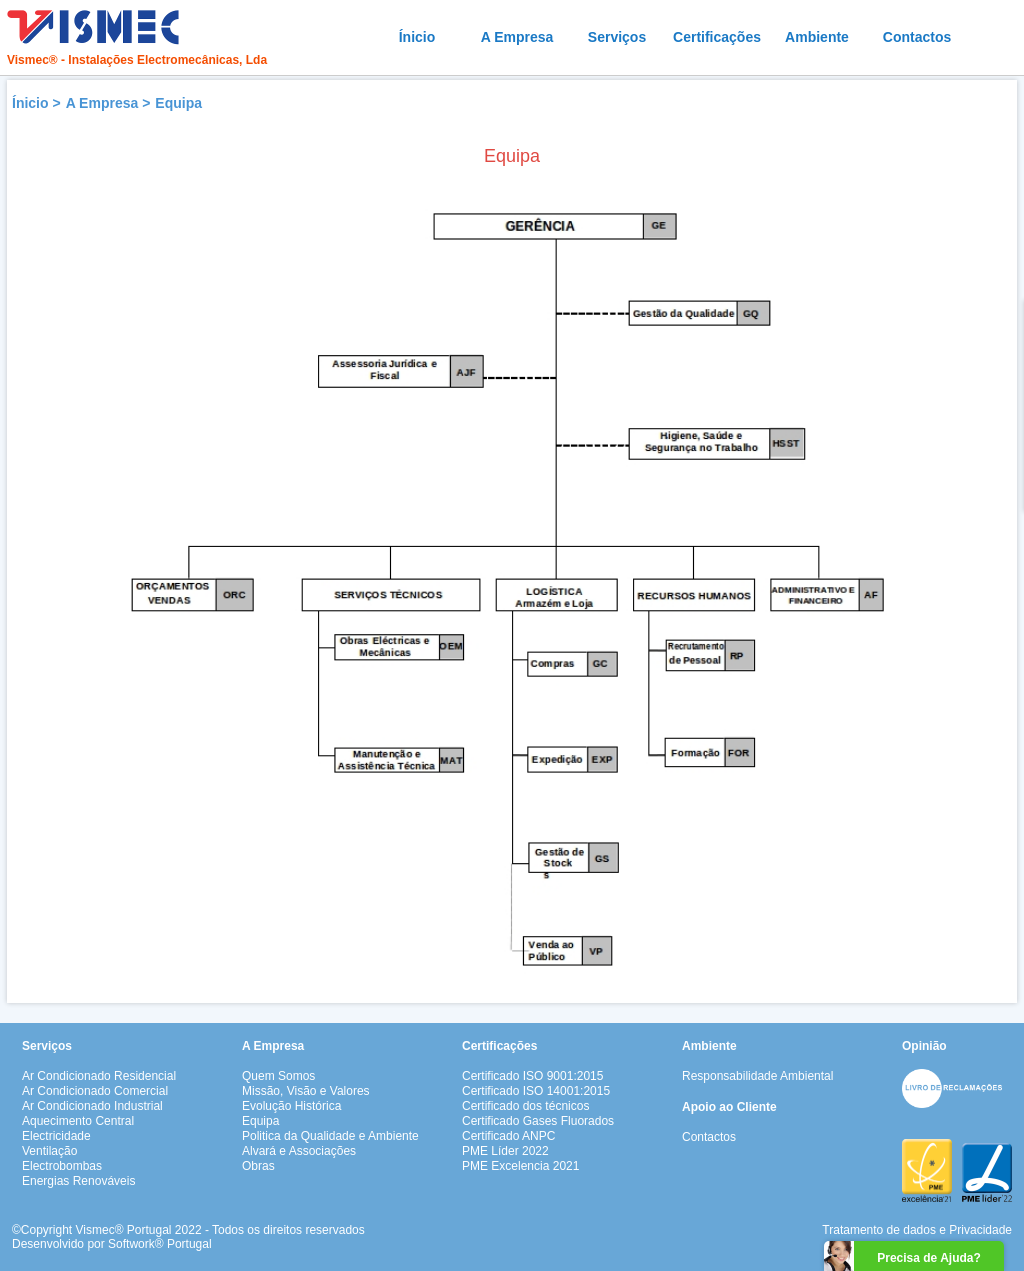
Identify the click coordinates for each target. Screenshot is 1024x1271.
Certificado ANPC (508, 1136)
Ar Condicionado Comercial (95, 1091)
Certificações (717, 37)
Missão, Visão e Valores (306, 1091)
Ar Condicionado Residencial (99, 1076)
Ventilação (49, 1151)
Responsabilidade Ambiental (757, 1076)
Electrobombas (62, 1166)
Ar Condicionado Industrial (92, 1106)
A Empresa (517, 37)
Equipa (178, 103)
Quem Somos (278, 1076)
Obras (258, 1166)
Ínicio (417, 37)
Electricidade (56, 1136)
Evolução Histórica (291, 1106)
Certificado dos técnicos (525, 1106)
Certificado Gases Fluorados (538, 1121)
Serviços (617, 37)
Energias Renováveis (78, 1181)
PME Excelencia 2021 (520, 1166)
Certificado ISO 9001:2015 (532, 1076)
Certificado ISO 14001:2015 (536, 1091)
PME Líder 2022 (505, 1151)
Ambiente (817, 37)
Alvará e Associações (299, 1151)
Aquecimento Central (78, 1121)
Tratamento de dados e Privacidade (917, 1230)
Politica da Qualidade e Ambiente (330, 1136)
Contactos (917, 37)
